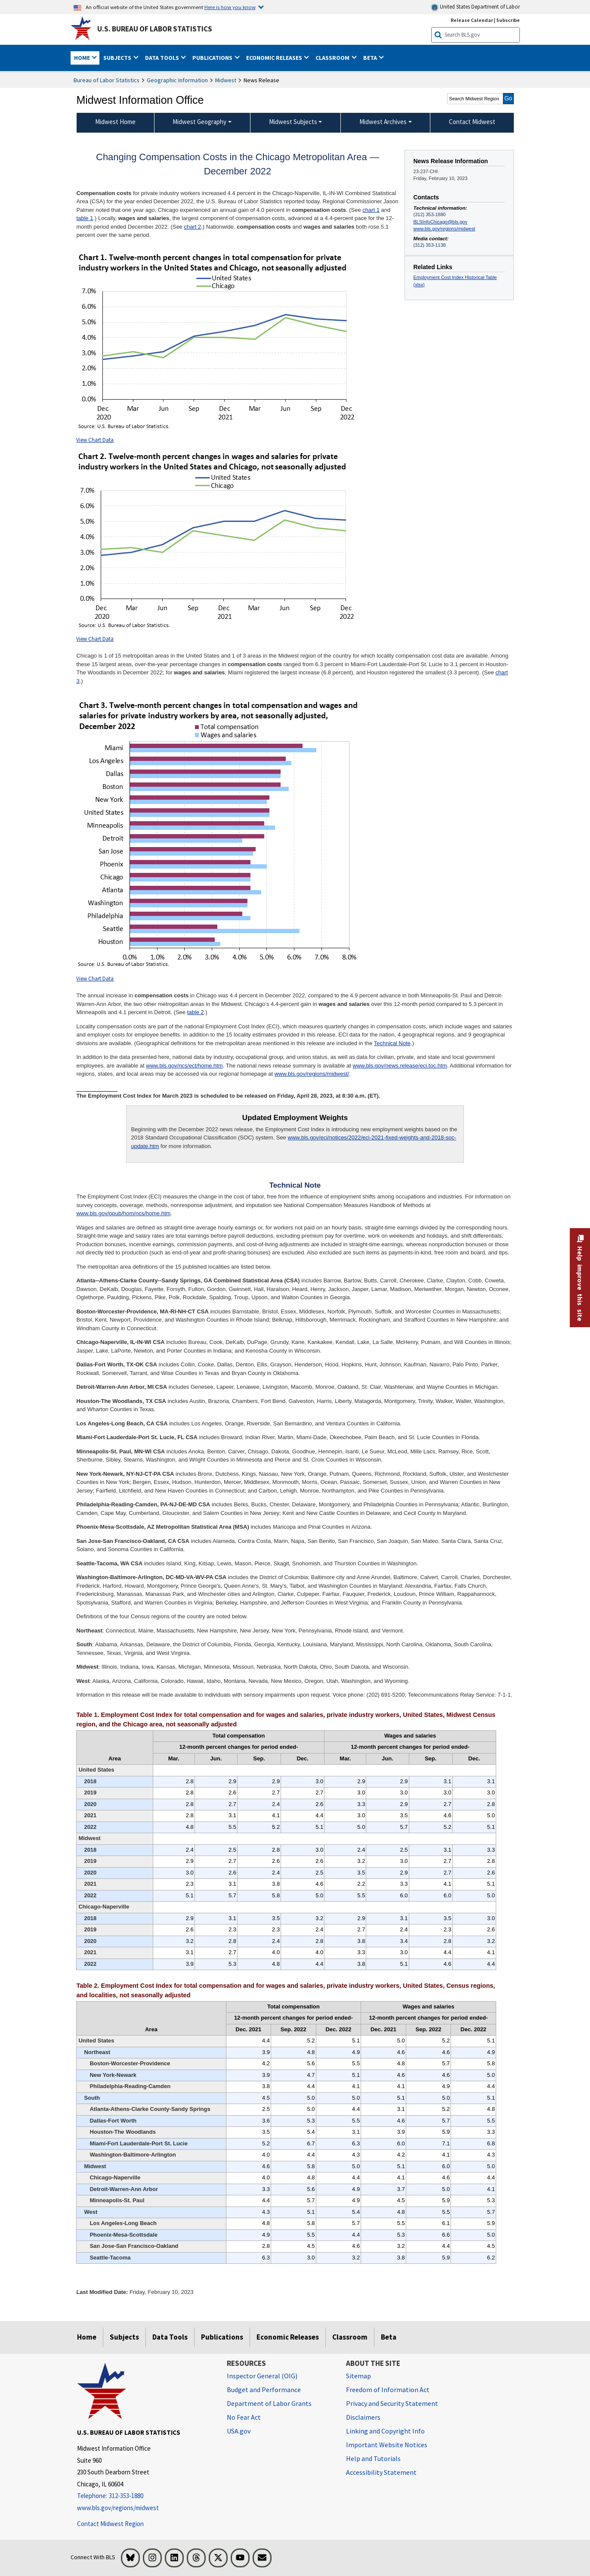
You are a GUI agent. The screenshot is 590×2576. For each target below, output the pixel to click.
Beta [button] (370, 58)
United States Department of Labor (475, 7)
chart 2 (192, 226)
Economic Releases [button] (274, 58)
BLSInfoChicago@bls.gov (440, 221)
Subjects (124, 2337)
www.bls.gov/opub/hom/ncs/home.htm (123, 1213)
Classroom (350, 2337)
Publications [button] (213, 58)
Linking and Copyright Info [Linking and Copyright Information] (385, 2431)
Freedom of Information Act (387, 2389)
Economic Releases (287, 2337)
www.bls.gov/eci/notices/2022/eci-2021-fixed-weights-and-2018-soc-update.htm (293, 1141)
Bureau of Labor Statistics (106, 80)
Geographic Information (177, 80)
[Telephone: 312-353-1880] (145, 2496)
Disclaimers (363, 2417)
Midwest (225, 80)
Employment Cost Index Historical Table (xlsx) (455, 281)
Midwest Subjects (293, 122)
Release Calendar (472, 20)
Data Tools (170, 2337)
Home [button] (82, 58)
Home (86, 2337)
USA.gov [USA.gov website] (238, 2431)
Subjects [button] (118, 58)
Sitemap (358, 2375)
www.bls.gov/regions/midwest (444, 228)
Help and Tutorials (373, 2458)
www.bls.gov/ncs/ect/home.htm (184, 1065)
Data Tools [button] (162, 58)
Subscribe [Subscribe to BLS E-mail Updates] (508, 20)
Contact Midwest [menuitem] (472, 122)
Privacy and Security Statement (392, 2403)
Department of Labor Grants (269, 2403)
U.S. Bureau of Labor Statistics (154, 29)
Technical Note (392, 1043)
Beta (388, 2337)
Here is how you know (230, 6)
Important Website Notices (386, 2444)
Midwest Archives (383, 122)
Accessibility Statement (381, 2472)
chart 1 (371, 210)
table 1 (84, 218)
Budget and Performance (264, 2389)
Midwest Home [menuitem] (115, 122)
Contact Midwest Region (110, 2524)
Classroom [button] (333, 58)
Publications (222, 2337)
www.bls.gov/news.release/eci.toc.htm (400, 1065)
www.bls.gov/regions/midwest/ (312, 1074)
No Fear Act (244, 2417)
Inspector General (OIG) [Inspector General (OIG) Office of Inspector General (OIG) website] (262, 2375)
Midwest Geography (199, 122)
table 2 (195, 1012)
